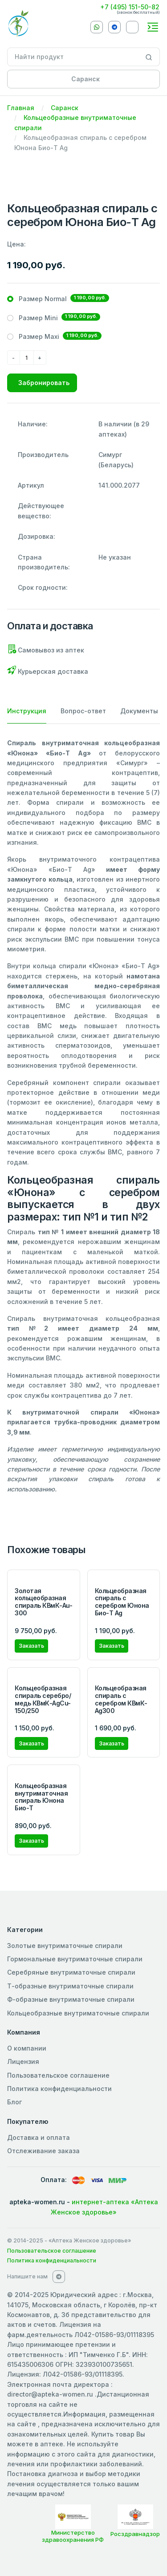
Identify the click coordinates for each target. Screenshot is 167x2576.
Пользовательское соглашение (58, 2075)
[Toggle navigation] (153, 27)
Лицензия (23, 2061)
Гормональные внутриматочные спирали (75, 1959)
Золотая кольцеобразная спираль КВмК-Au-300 (43, 1602)
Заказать (31, 1645)
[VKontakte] (132, 27)
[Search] (149, 57)
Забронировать (43, 382)
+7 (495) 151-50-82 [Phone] (129, 7)
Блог (14, 2102)
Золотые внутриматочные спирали (64, 1945)
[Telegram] (114, 27)
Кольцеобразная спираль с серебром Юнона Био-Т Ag (122, 1602)
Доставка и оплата (38, 2137)
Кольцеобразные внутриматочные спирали (78, 2013)
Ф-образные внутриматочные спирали (70, 1999)
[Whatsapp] (96, 27)
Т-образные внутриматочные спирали (70, 1986)
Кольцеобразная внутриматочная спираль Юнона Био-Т (41, 1797)
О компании (26, 2048)
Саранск (64, 107)
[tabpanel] (83, 1116)
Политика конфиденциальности (59, 2088)
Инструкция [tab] (26, 711)
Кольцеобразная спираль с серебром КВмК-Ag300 (121, 1699)
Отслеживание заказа (43, 2151)
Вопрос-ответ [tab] (83, 711)
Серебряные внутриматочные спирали (71, 1972)
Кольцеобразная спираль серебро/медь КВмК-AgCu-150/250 (43, 1699)
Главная (20, 107)
